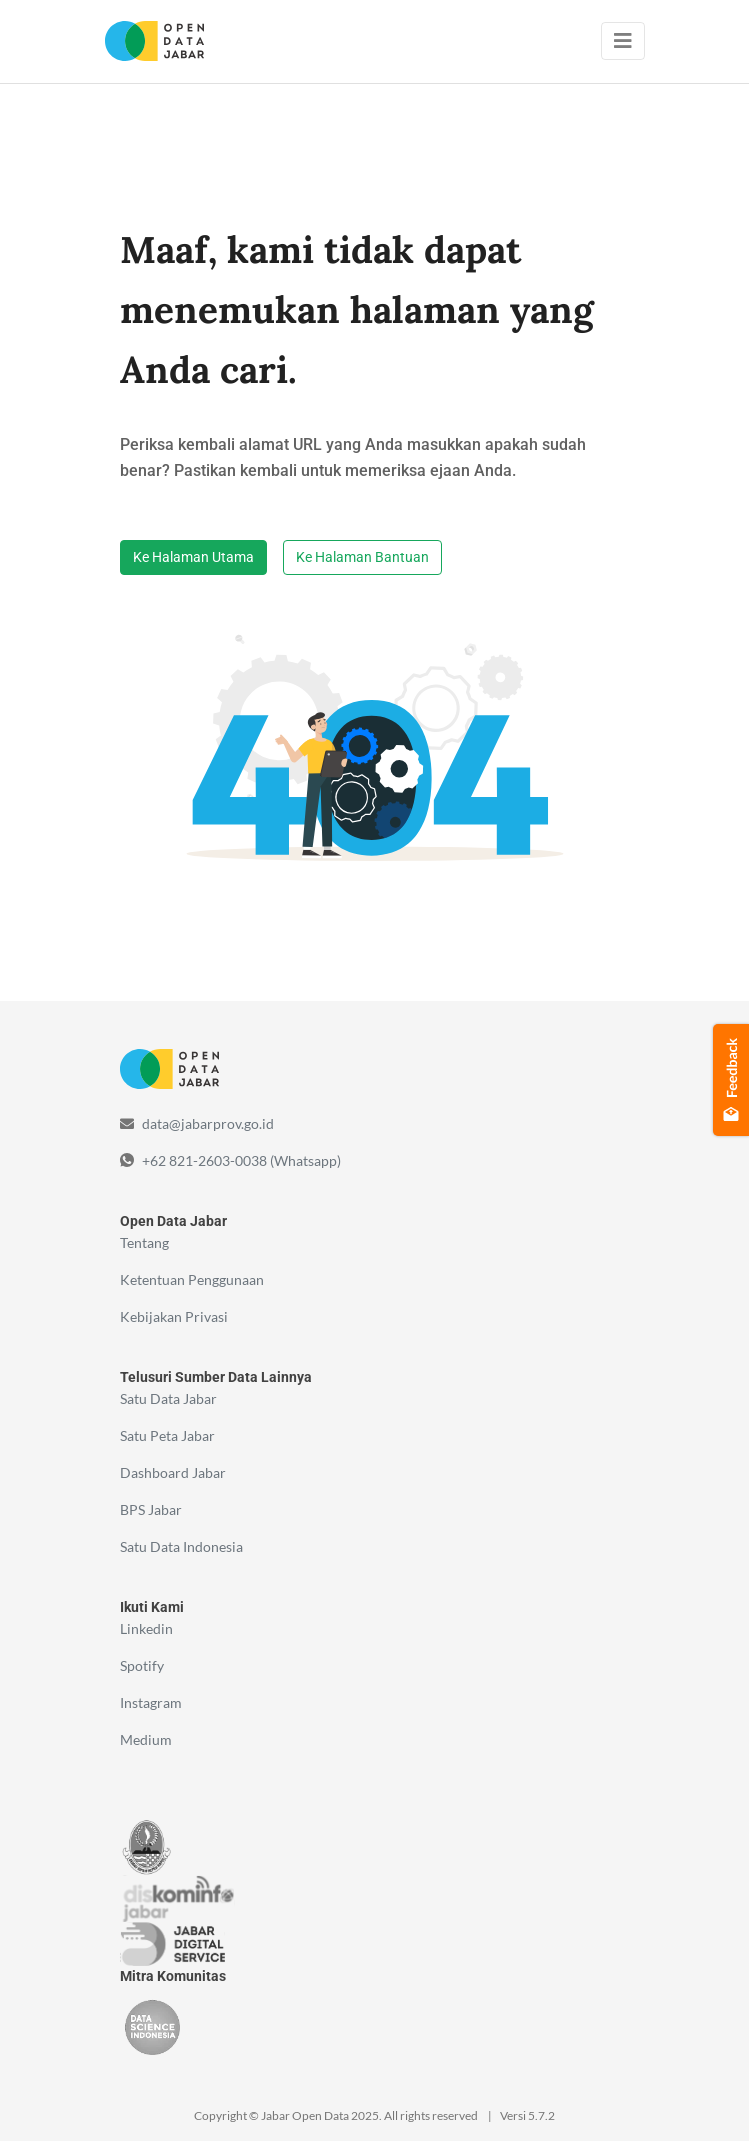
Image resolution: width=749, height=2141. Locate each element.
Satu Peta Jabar (167, 1435)
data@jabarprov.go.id (208, 1123)
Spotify (142, 1665)
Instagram (151, 1702)
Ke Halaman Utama (193, 557)
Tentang (144, 1242)
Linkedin (146, 1628)
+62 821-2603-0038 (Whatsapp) (241, 1160)
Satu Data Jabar (168, 1398)
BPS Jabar (151, 1509)
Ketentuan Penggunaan (192, 1279)
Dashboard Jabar (173, 1472)
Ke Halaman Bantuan (362, 557)
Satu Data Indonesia (181, 1546)
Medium (146, 1739)
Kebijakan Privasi (174, 1316)
